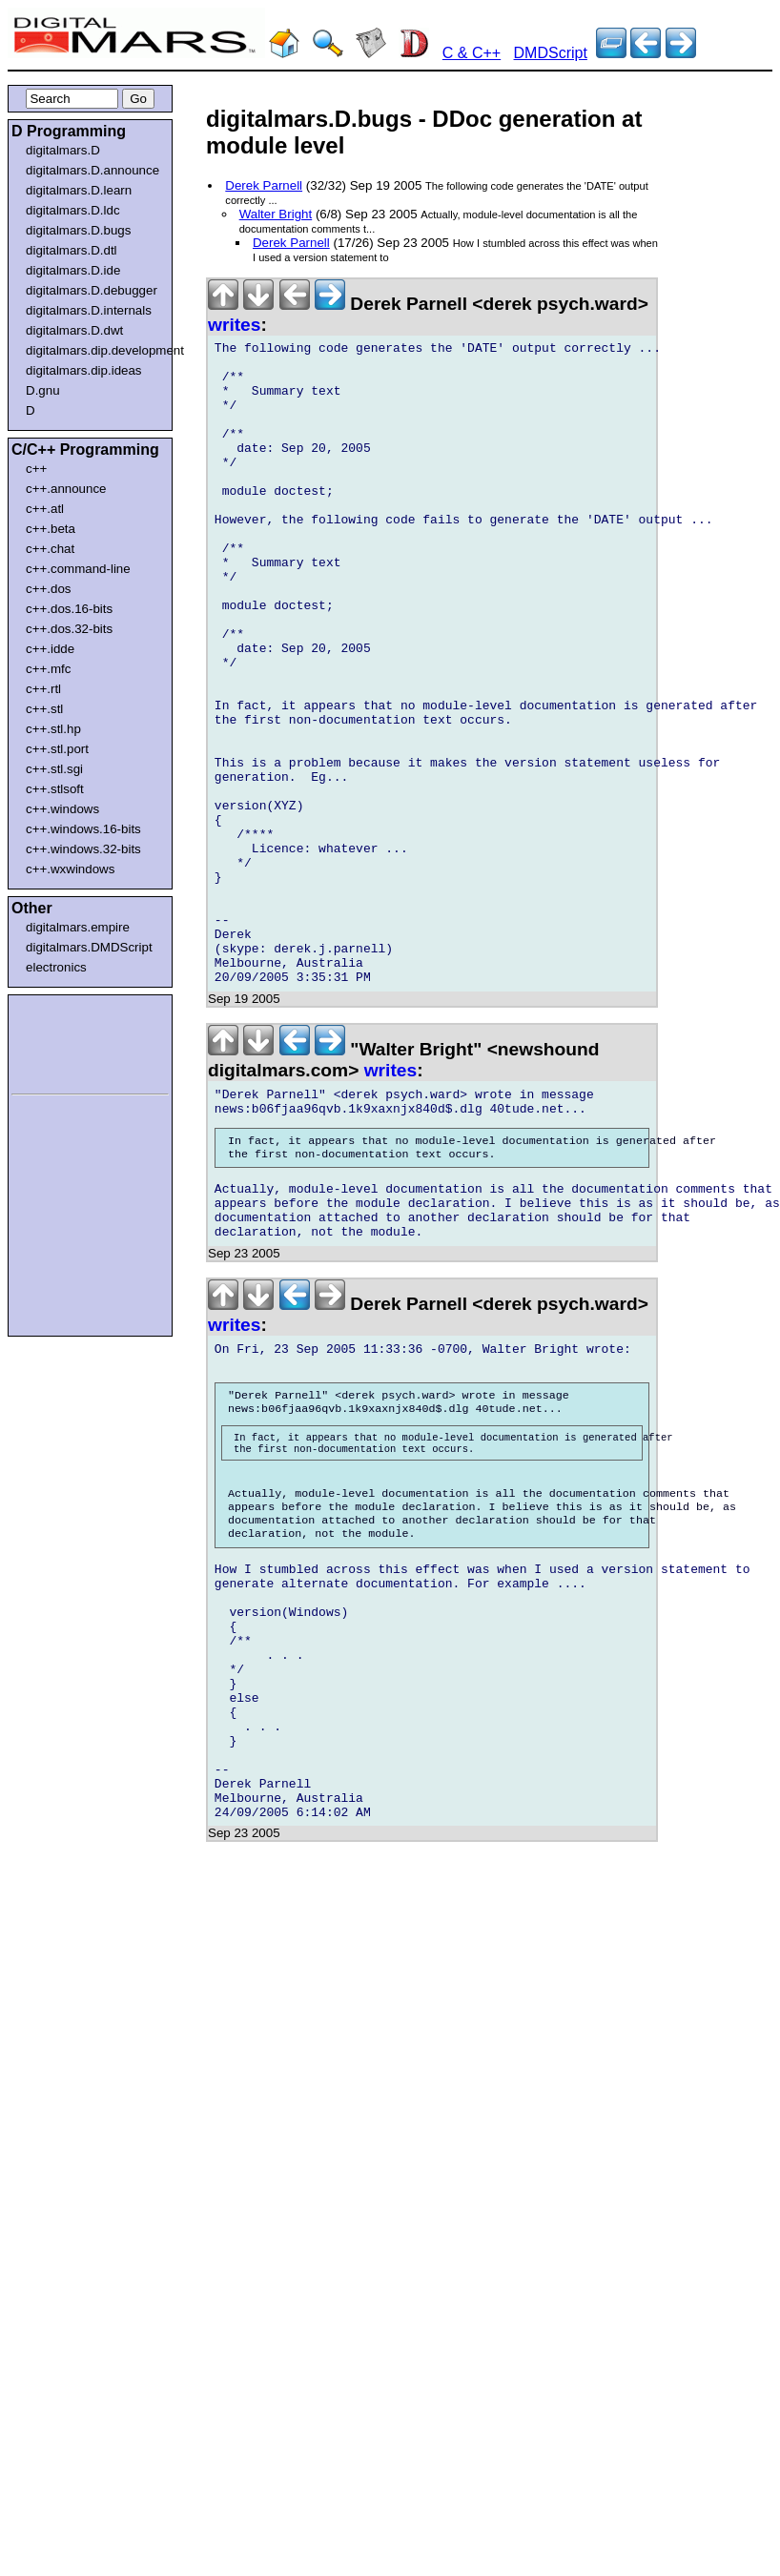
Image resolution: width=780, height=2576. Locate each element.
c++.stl (44, 709)
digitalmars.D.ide (73, 270)
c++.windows (62, 809)
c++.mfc (48, 669)
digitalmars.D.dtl (71, 250)
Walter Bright (276, 214)
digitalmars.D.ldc (73, 210)
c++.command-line (78, 569)
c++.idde (50, 649)
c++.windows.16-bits (83, 829)
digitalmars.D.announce (92, 170)
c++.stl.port (57, 749)
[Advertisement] (68, 1041)
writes (234, 325)
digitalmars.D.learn (79, 190)
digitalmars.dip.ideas (84, 370)
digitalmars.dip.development (94, 350)
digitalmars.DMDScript (89, 947)
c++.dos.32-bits (69, 629)
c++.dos (48, 589)
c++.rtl (43, 689)
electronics (56, 967)
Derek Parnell (263, 185)
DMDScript (550, 53)
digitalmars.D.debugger (91, 290)
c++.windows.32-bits (83, 849)
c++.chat (50, 549)
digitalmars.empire (78, 927)
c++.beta (50, 528)
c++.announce (66, 488)
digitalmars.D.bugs (78, 230)
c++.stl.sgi (54, 769)
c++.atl (45, 508)
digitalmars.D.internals (89, 310)
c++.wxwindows (70, 869)
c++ (36, 468)
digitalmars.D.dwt (74, 330)
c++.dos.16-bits (69, 609)
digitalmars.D (63, 150)
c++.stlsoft (55, 789)
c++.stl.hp (53, 729)
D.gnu (43, 390)
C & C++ (471, 53)
